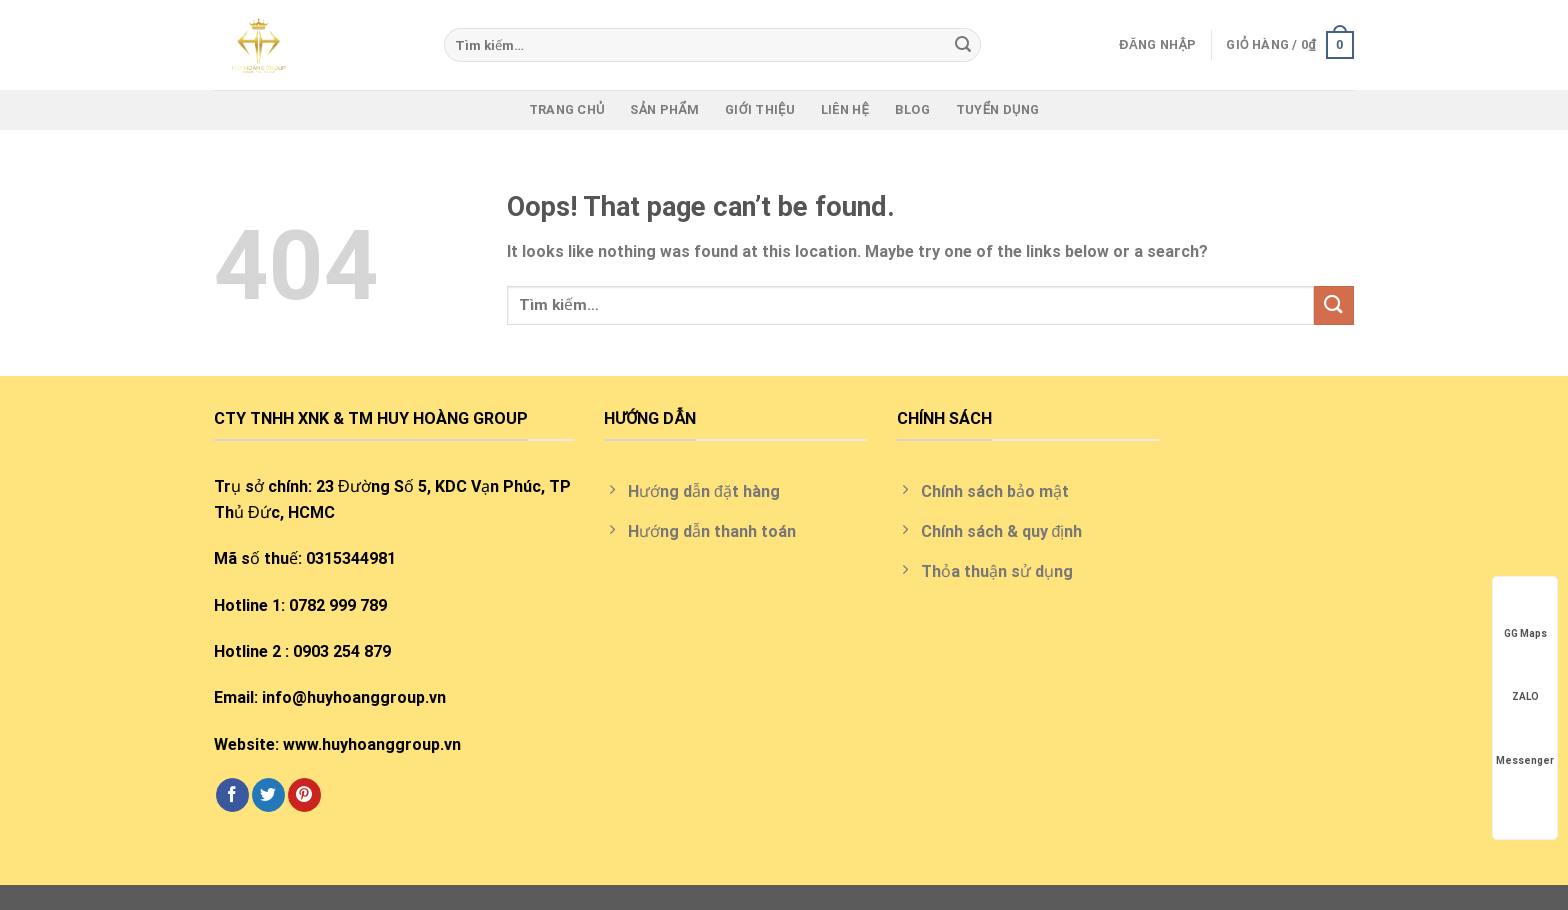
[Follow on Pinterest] (304, 795)
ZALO (1525, 677)
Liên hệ (845, 109)
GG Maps (1525, 614)
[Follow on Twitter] (268, 795)
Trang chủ (567, 109)
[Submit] (963, 45)
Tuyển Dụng (997, 109)
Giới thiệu (760, 109)
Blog (912, 109)
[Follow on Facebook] (232, 795)
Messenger (1525, 741)
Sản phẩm (664, 109)
